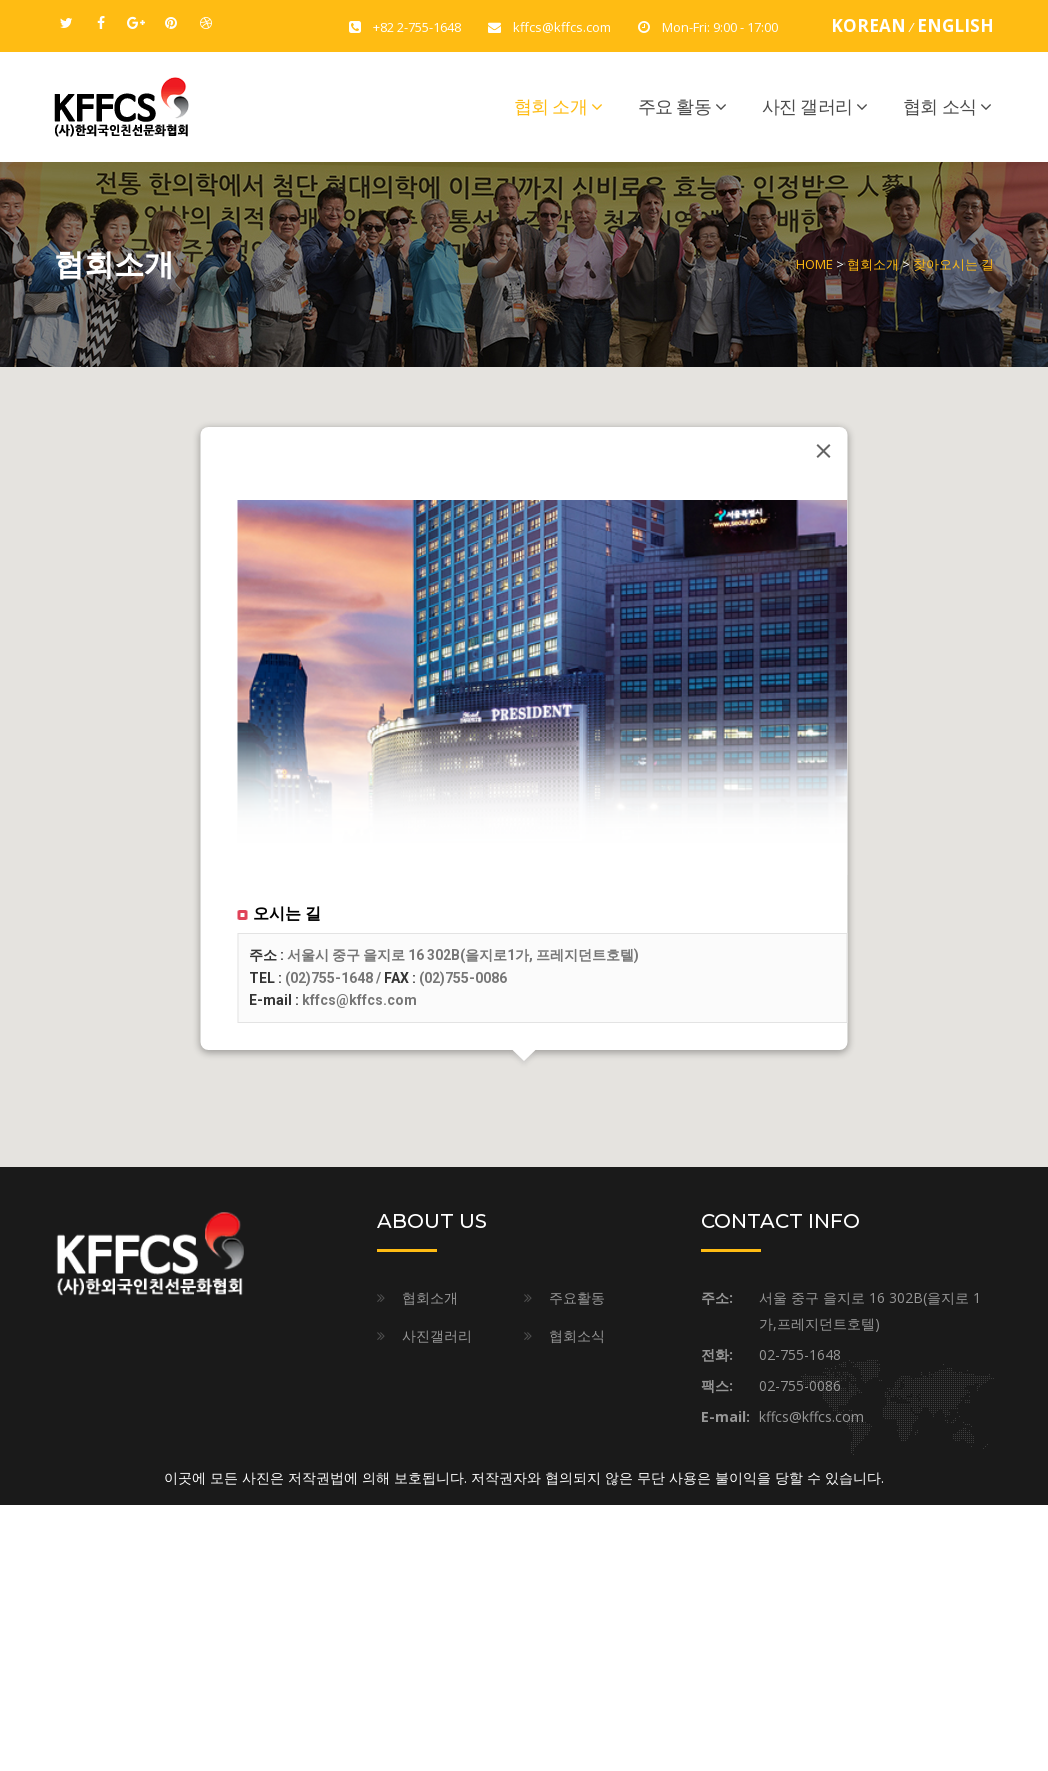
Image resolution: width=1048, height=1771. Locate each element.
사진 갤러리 (807, 107)
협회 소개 (550, 107)
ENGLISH (955, 25)
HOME (814, 264)
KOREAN (868, 25)
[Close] (824, 451)
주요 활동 (674, 107)
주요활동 (577, 1297)
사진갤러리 (437, 1335)
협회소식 (577, 1335)
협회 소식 (939, 107)
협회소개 (873, 264)
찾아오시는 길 (953, 264)
